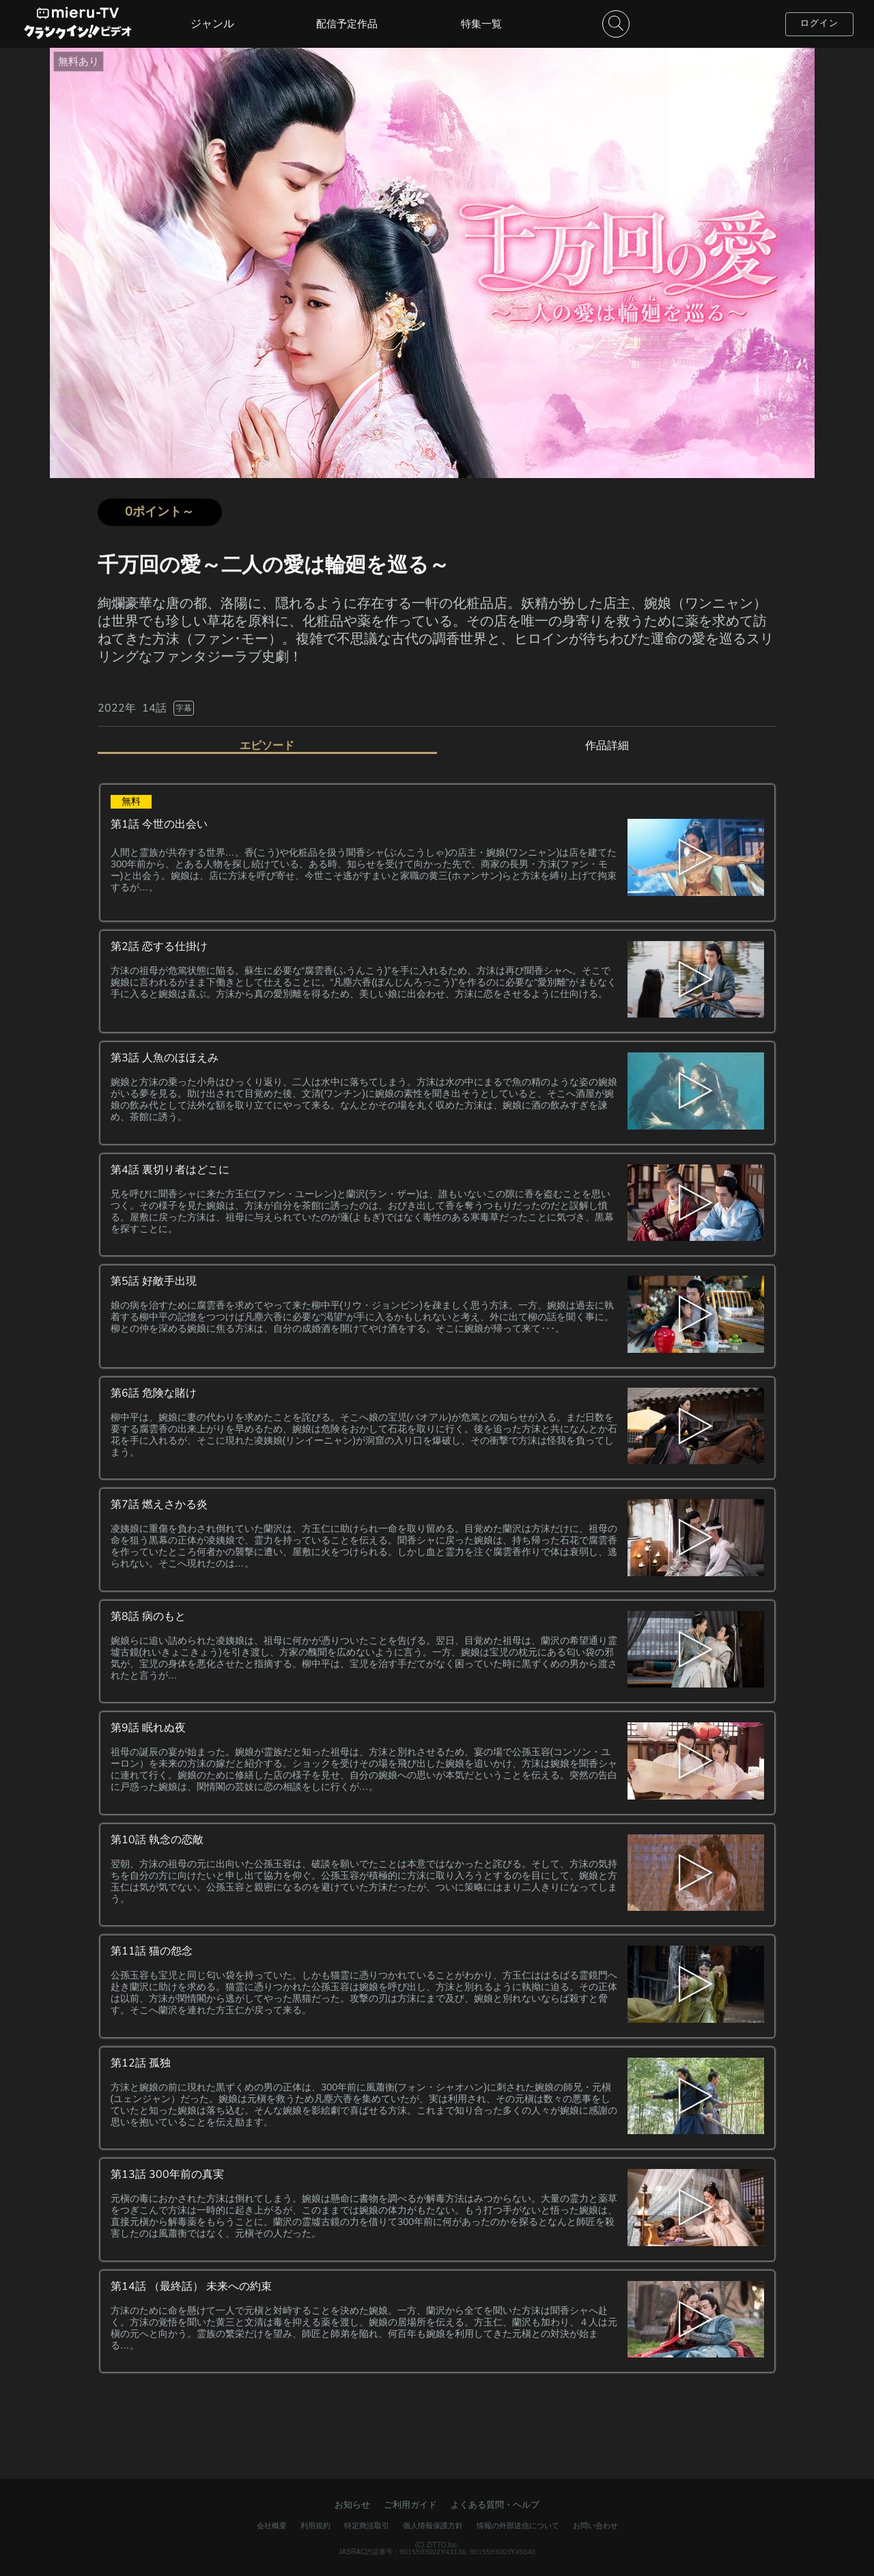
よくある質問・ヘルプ (495, 2505)
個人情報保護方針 (433, 2526)
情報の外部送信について (518, 2526)
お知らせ (352, 2505)
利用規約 (315, 2526)
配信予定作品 (347, 24)
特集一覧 (481, 24)
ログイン (819, 23)
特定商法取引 (366, 2526)
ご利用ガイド (410, 2505)
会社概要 (272, 2526)
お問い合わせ (595, 2526)
